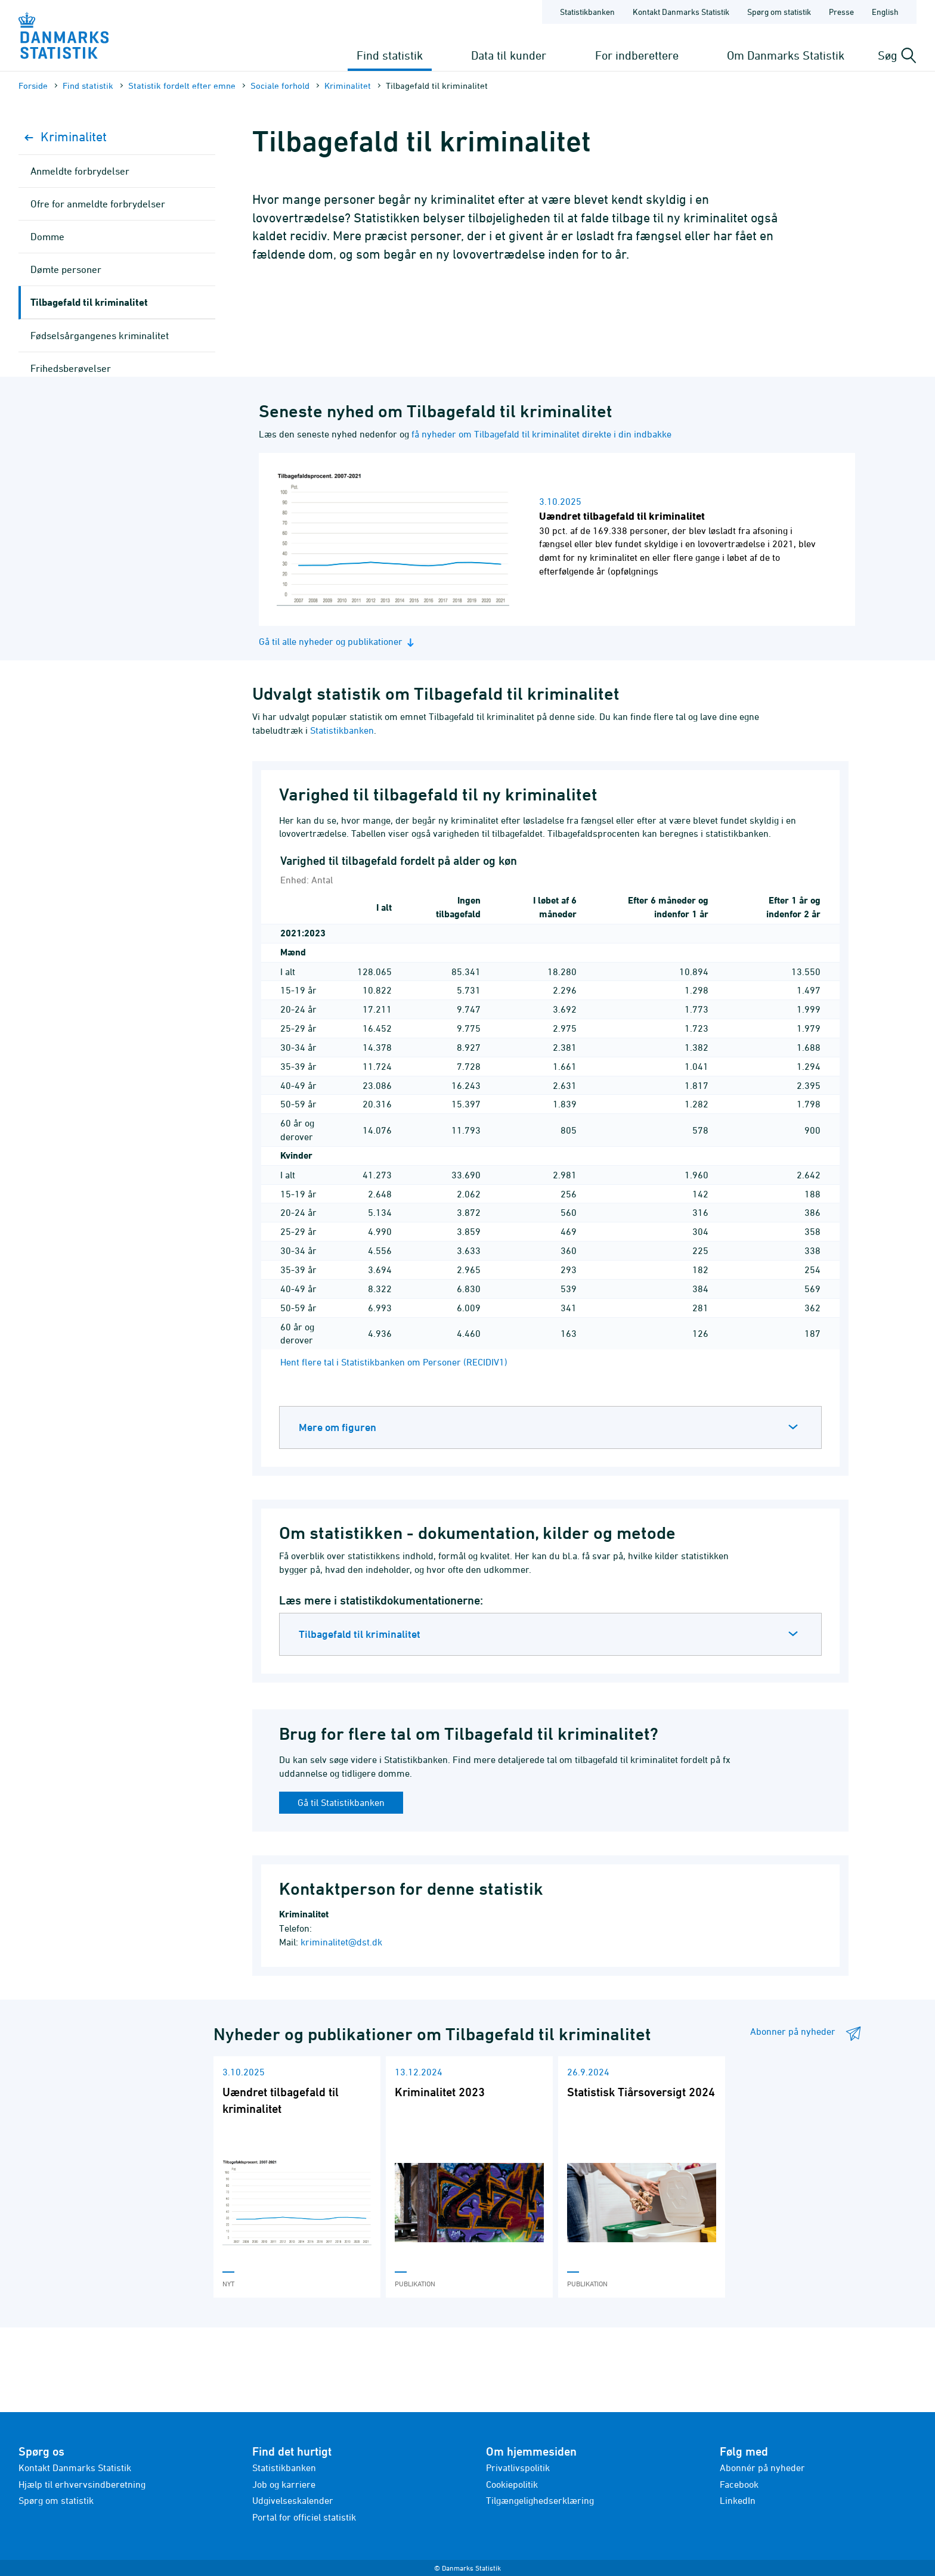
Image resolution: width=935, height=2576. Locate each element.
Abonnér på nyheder (762, 2467)
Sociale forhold (279, 85)
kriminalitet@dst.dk (341, 1941)
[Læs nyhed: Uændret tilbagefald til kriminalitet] (582, 539)
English (885, 12)
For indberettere (637, 55)
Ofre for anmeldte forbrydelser (97, 204)
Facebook (739, 2484)
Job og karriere (283, 2484)
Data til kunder (508, 55)
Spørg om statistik (56, 2500)
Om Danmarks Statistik (785, 55)
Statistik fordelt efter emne (182, 85)
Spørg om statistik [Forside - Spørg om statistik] (779, 12)
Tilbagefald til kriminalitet (359, 1634)
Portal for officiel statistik (304, 2517)
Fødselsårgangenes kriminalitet (99, 336)
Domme (47, 237)
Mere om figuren (337, 1427)
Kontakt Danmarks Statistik (74, 2467)
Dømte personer (65, 269)
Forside (33, 85)
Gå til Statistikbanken (341, 1802)
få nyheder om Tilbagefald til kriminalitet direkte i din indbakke (541, 434)
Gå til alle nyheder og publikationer (338, 641)
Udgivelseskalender (292, 2500)
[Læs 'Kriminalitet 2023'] (469, 2177)
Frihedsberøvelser (70, 368)
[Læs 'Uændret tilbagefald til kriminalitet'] (296, 2177)
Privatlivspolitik (518, 2467)
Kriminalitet (347, 85)
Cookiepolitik (512, 2484)
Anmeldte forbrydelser (79, 171)
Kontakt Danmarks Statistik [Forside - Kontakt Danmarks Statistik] (681, 12)
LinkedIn (738, 2500)
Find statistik (390, 55)
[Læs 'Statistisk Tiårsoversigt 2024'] (641, 2177)
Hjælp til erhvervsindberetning (81, 2484)
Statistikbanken (587, 12)
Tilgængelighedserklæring (540, 2500)
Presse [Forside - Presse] (841, 12)
